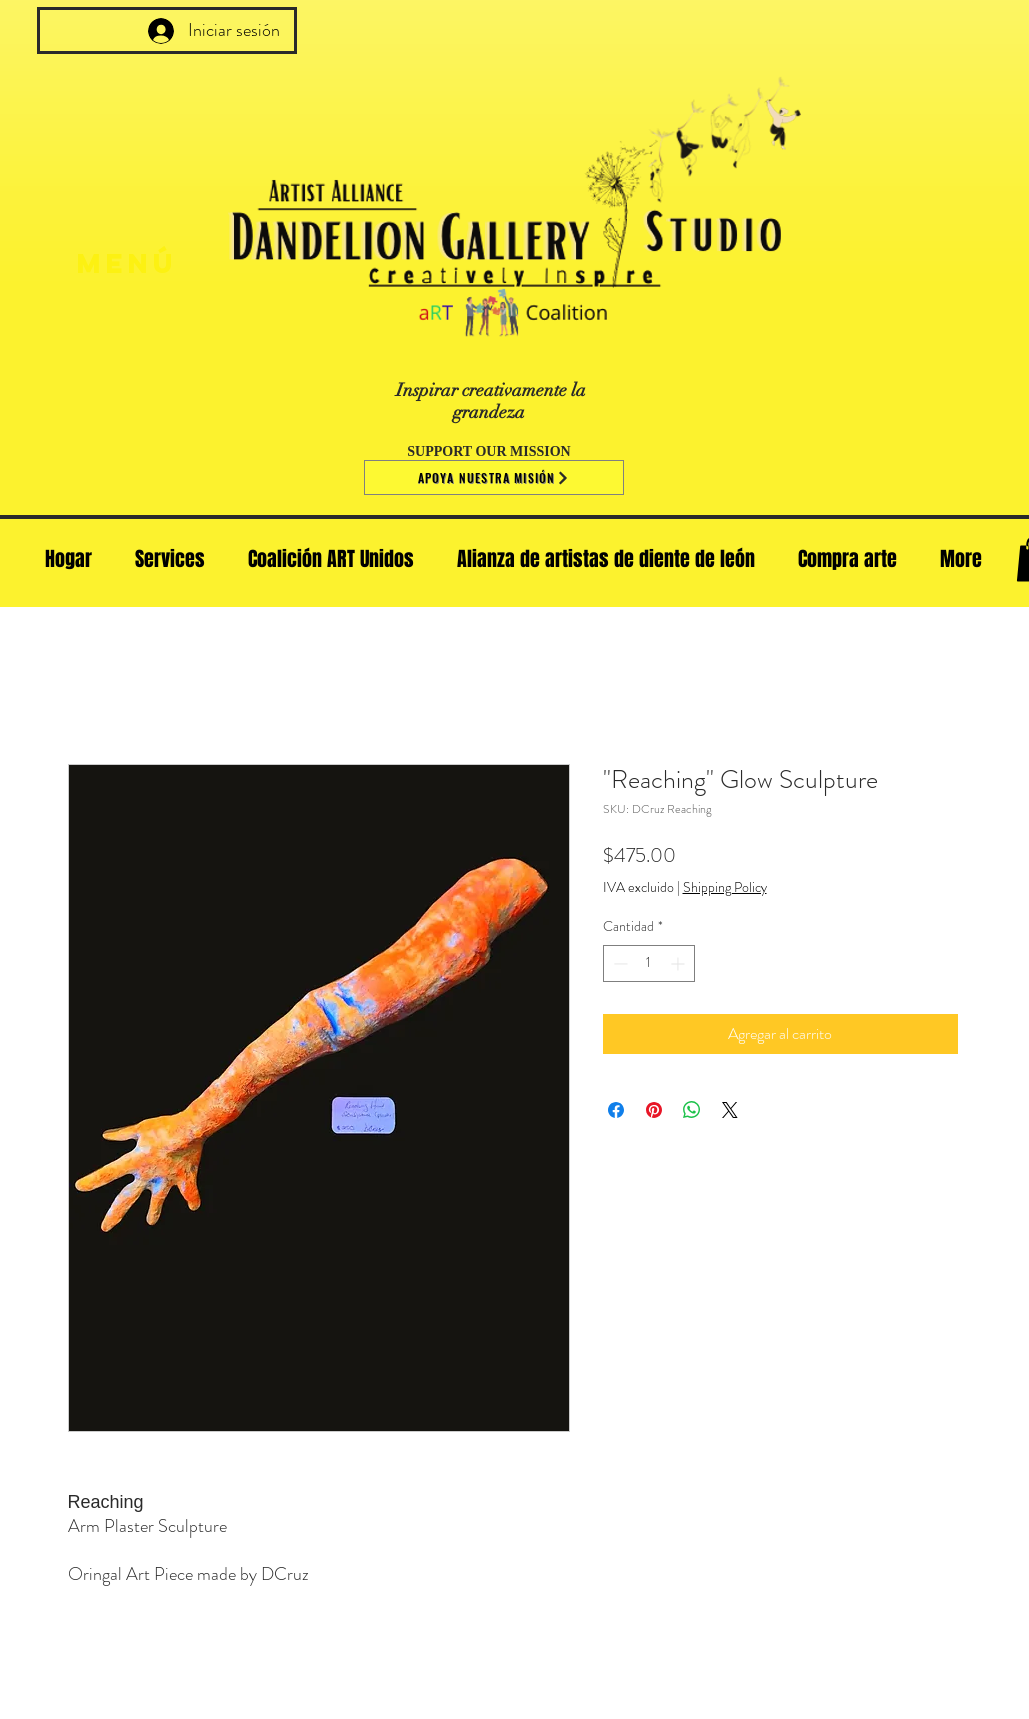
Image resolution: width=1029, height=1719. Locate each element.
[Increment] (679, 963)
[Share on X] (730, 1110)
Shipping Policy (725, 887)
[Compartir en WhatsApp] (692, 1110)
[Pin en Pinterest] (654, 1110)
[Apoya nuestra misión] (494, 477)
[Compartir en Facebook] (616, 1110)
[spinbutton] (649, 963)
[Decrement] (618, 963)
